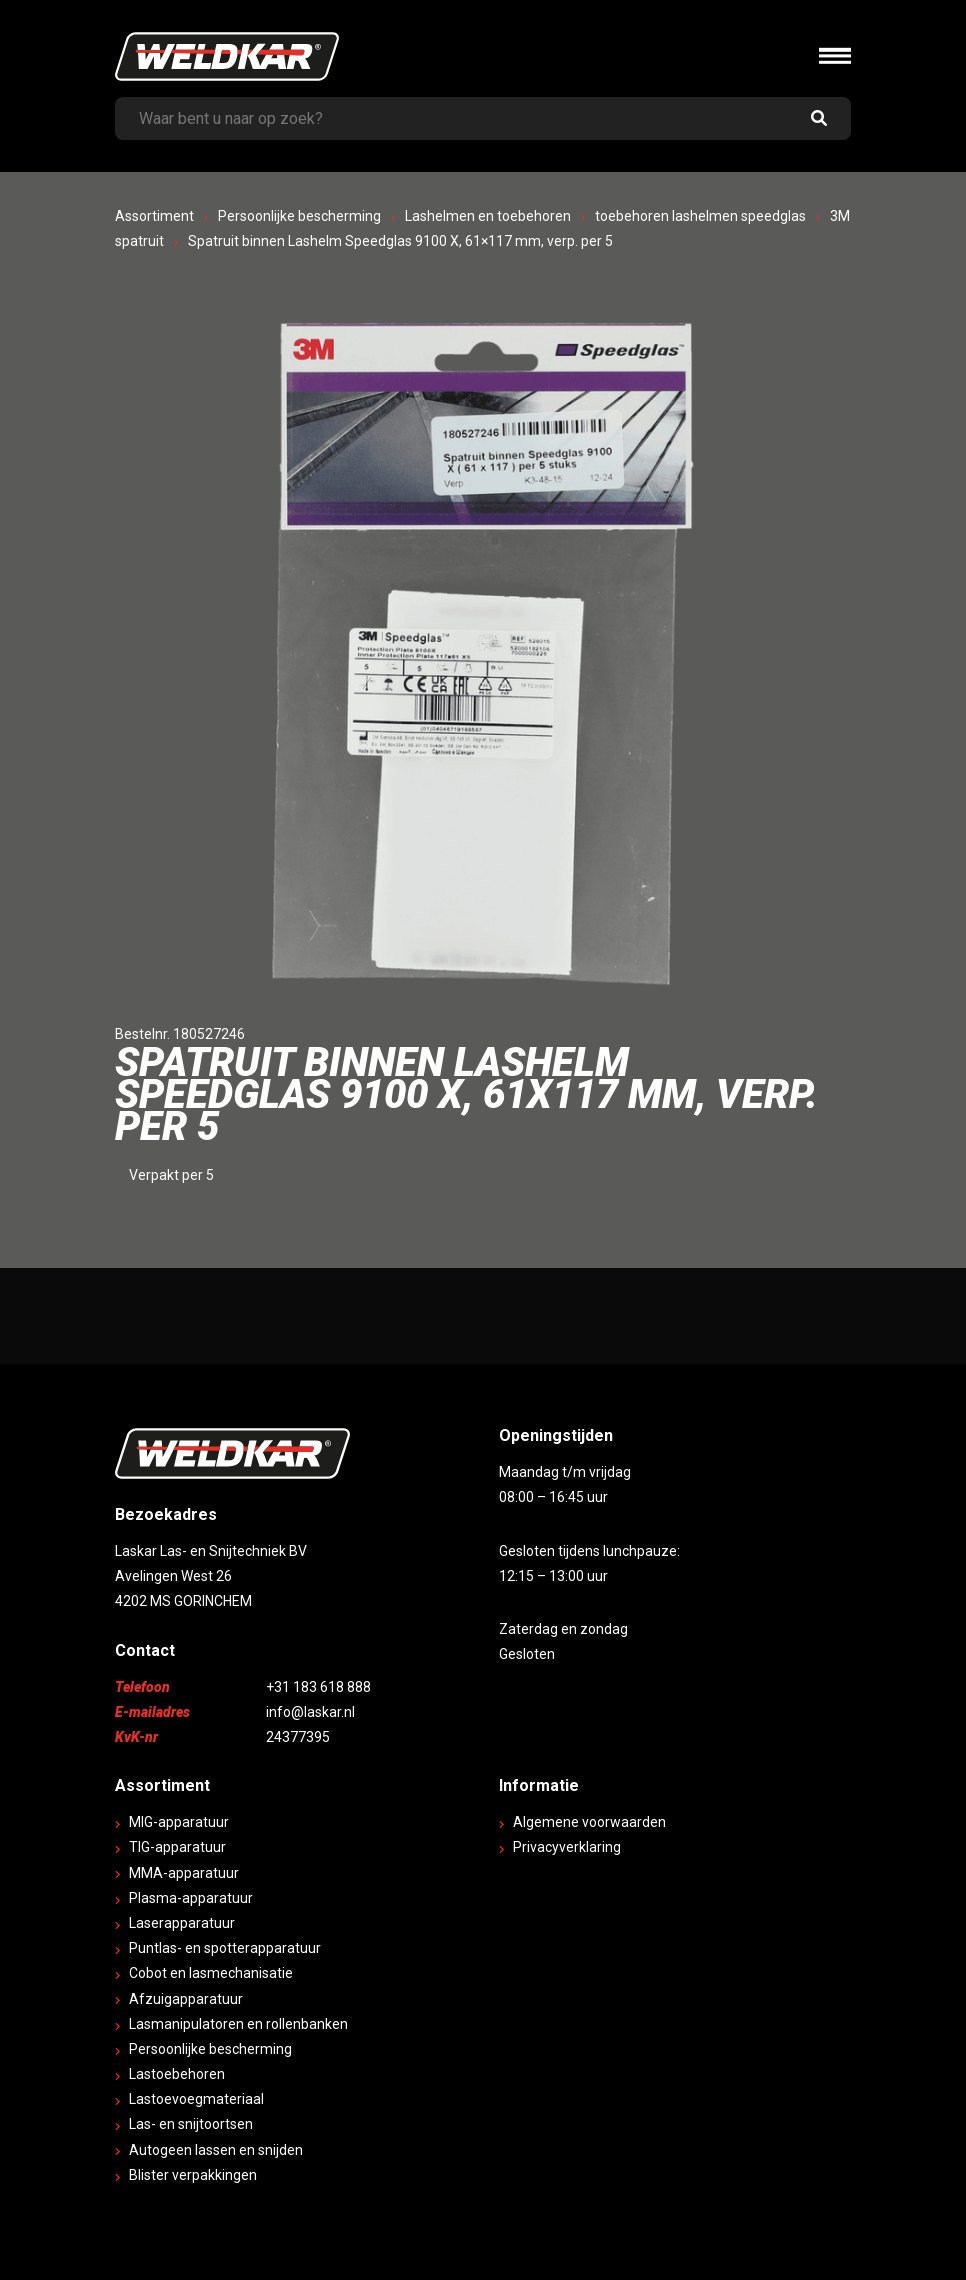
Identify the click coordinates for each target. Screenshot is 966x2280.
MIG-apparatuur (179, 1822)
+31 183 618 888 (318, 1687)
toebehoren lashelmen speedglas (700, 216)
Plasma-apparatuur (191, 1898)
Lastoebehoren (177, 2074)
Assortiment (154, 216)
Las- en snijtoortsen (191, 2124)
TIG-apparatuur (177, 1847)
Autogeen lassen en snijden (216, 2150)
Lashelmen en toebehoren (488, 216)
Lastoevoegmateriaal (196, 2099)
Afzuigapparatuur (186, 1999)
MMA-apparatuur (184, 1873)
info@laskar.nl (310, 1712)
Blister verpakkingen (193, 2175)
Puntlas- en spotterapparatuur (225, 1948)
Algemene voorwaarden (589, 1822)
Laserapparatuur (182, 1923)
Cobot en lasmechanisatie (211, 1973)
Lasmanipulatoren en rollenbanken (238, 2024)
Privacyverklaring (567, 1847)
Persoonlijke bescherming (299, 216)
